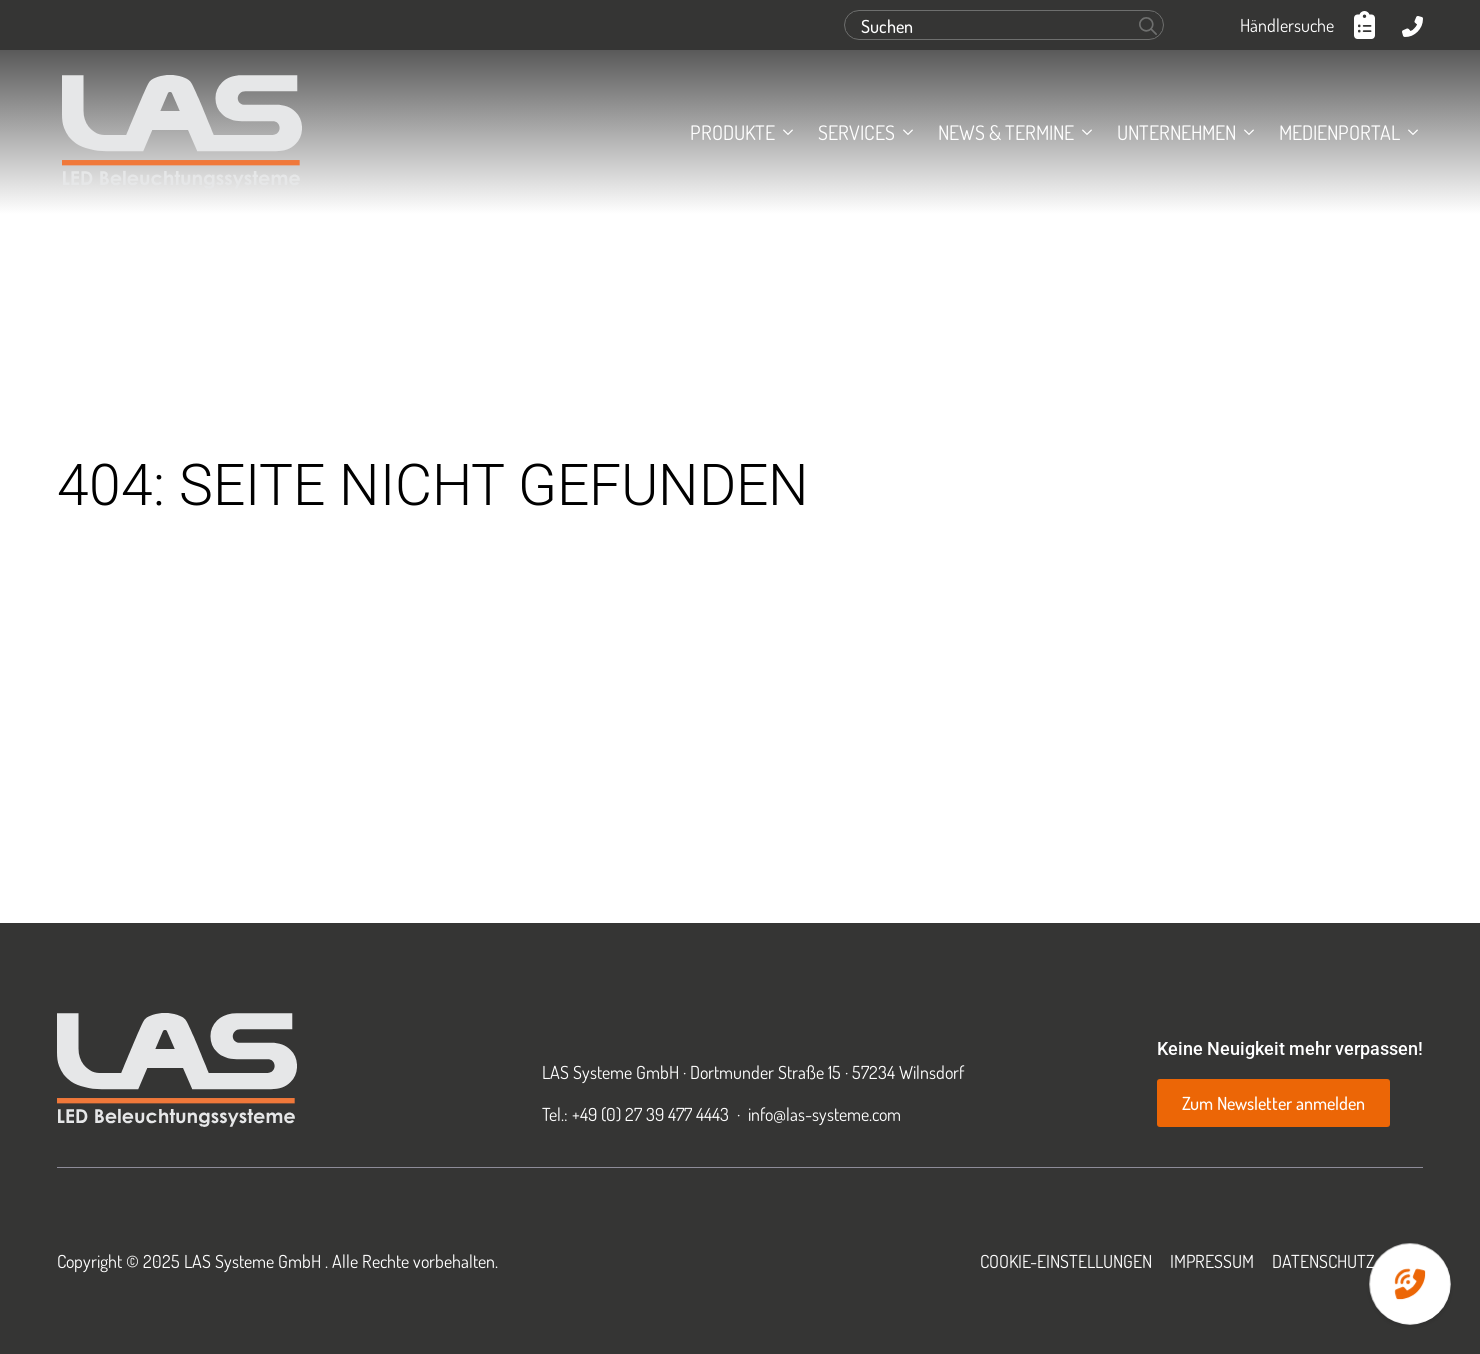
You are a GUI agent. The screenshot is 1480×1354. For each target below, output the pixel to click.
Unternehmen (1176, 132)
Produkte (732, 132)
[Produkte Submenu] (784, 132)
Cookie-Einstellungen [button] (1066, 1261)
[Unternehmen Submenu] (1245, 132)
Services (856, 132)
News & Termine (1006, 132)
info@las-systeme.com (824, 1114)
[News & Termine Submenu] (1083, 132)
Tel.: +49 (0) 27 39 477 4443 (635, 1114)
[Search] (1148, 26)
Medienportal (1339, 132)
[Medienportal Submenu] (1409, 132)
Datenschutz (1323, 1261)
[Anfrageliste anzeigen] (1368, 25)
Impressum (1212, 1261)
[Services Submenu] (904, 132)
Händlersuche (1287, 25)
